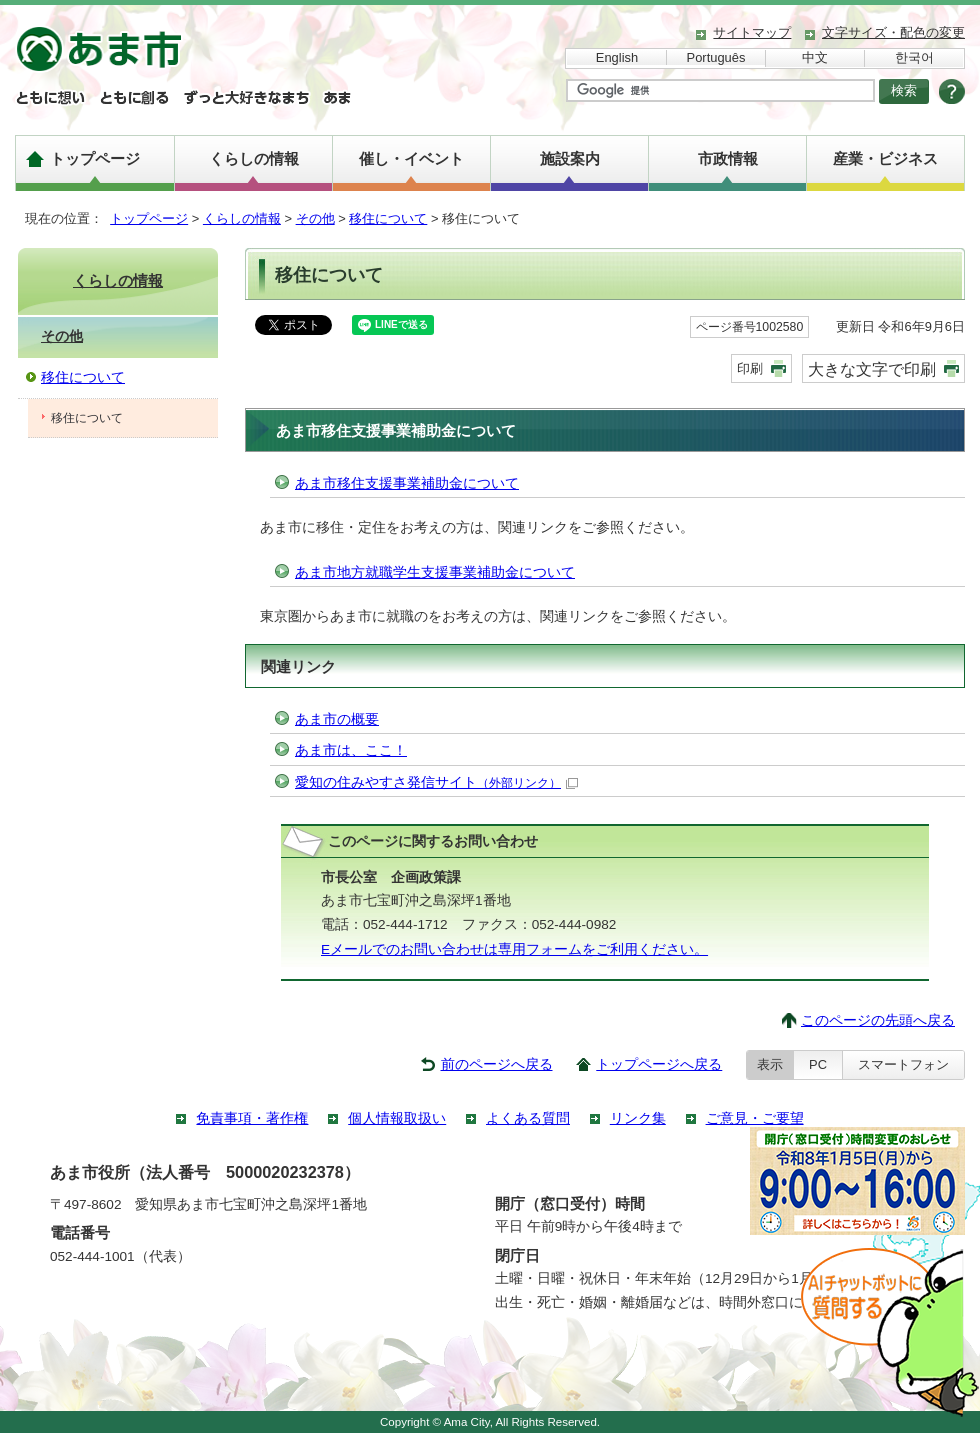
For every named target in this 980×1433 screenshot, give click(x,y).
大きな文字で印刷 (872, 369)
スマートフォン (903, 1064)
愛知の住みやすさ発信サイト (436, 782)
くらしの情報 (254, 158)
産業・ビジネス (885, 158)
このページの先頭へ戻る (878, 1020)
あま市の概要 (337, 719)
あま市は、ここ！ (351, 750)
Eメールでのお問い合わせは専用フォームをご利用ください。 (514, 949)
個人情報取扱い (397, 1118)
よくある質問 (528, 1118)
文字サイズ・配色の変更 (893, 32)
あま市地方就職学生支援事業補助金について (435, 572)
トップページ (95, 158)
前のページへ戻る (497, 1064)
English (617, 57)
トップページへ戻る (659, 1064)
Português (716, 57)
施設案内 (570, 158)
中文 (815, 57)
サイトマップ (752, 32)
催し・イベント (411, 158)
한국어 (914, 57)
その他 (315, 218)
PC (818, 1064)
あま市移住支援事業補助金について (407, 483)
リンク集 (638, 1118)
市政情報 (728, 158)
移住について (388, 218)
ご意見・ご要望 (755, 1118)
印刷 (750, 368)
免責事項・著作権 (252, 1118)
